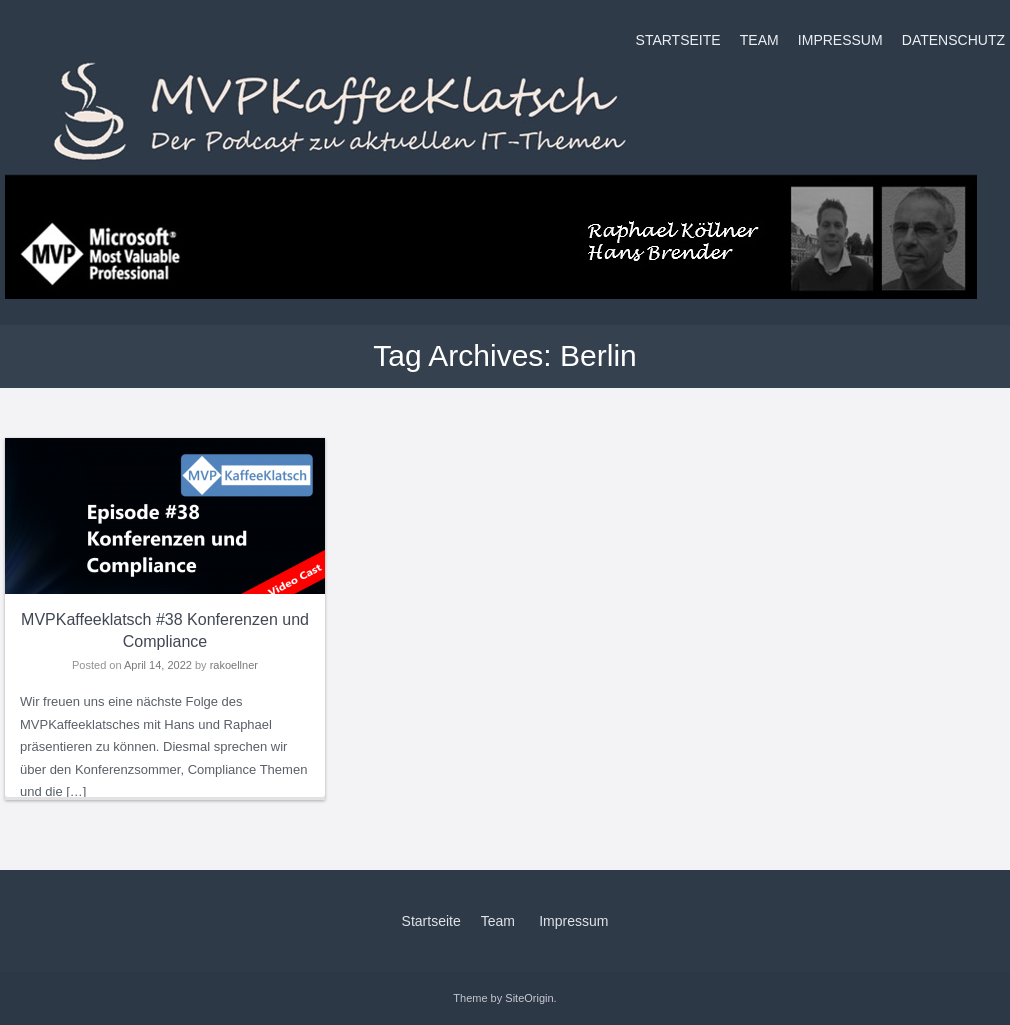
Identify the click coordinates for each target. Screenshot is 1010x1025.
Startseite (678, 40)
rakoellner (234, 665)
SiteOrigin (529, 998)
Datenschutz (953, 40)
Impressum (840, 40)
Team (759, 40)
